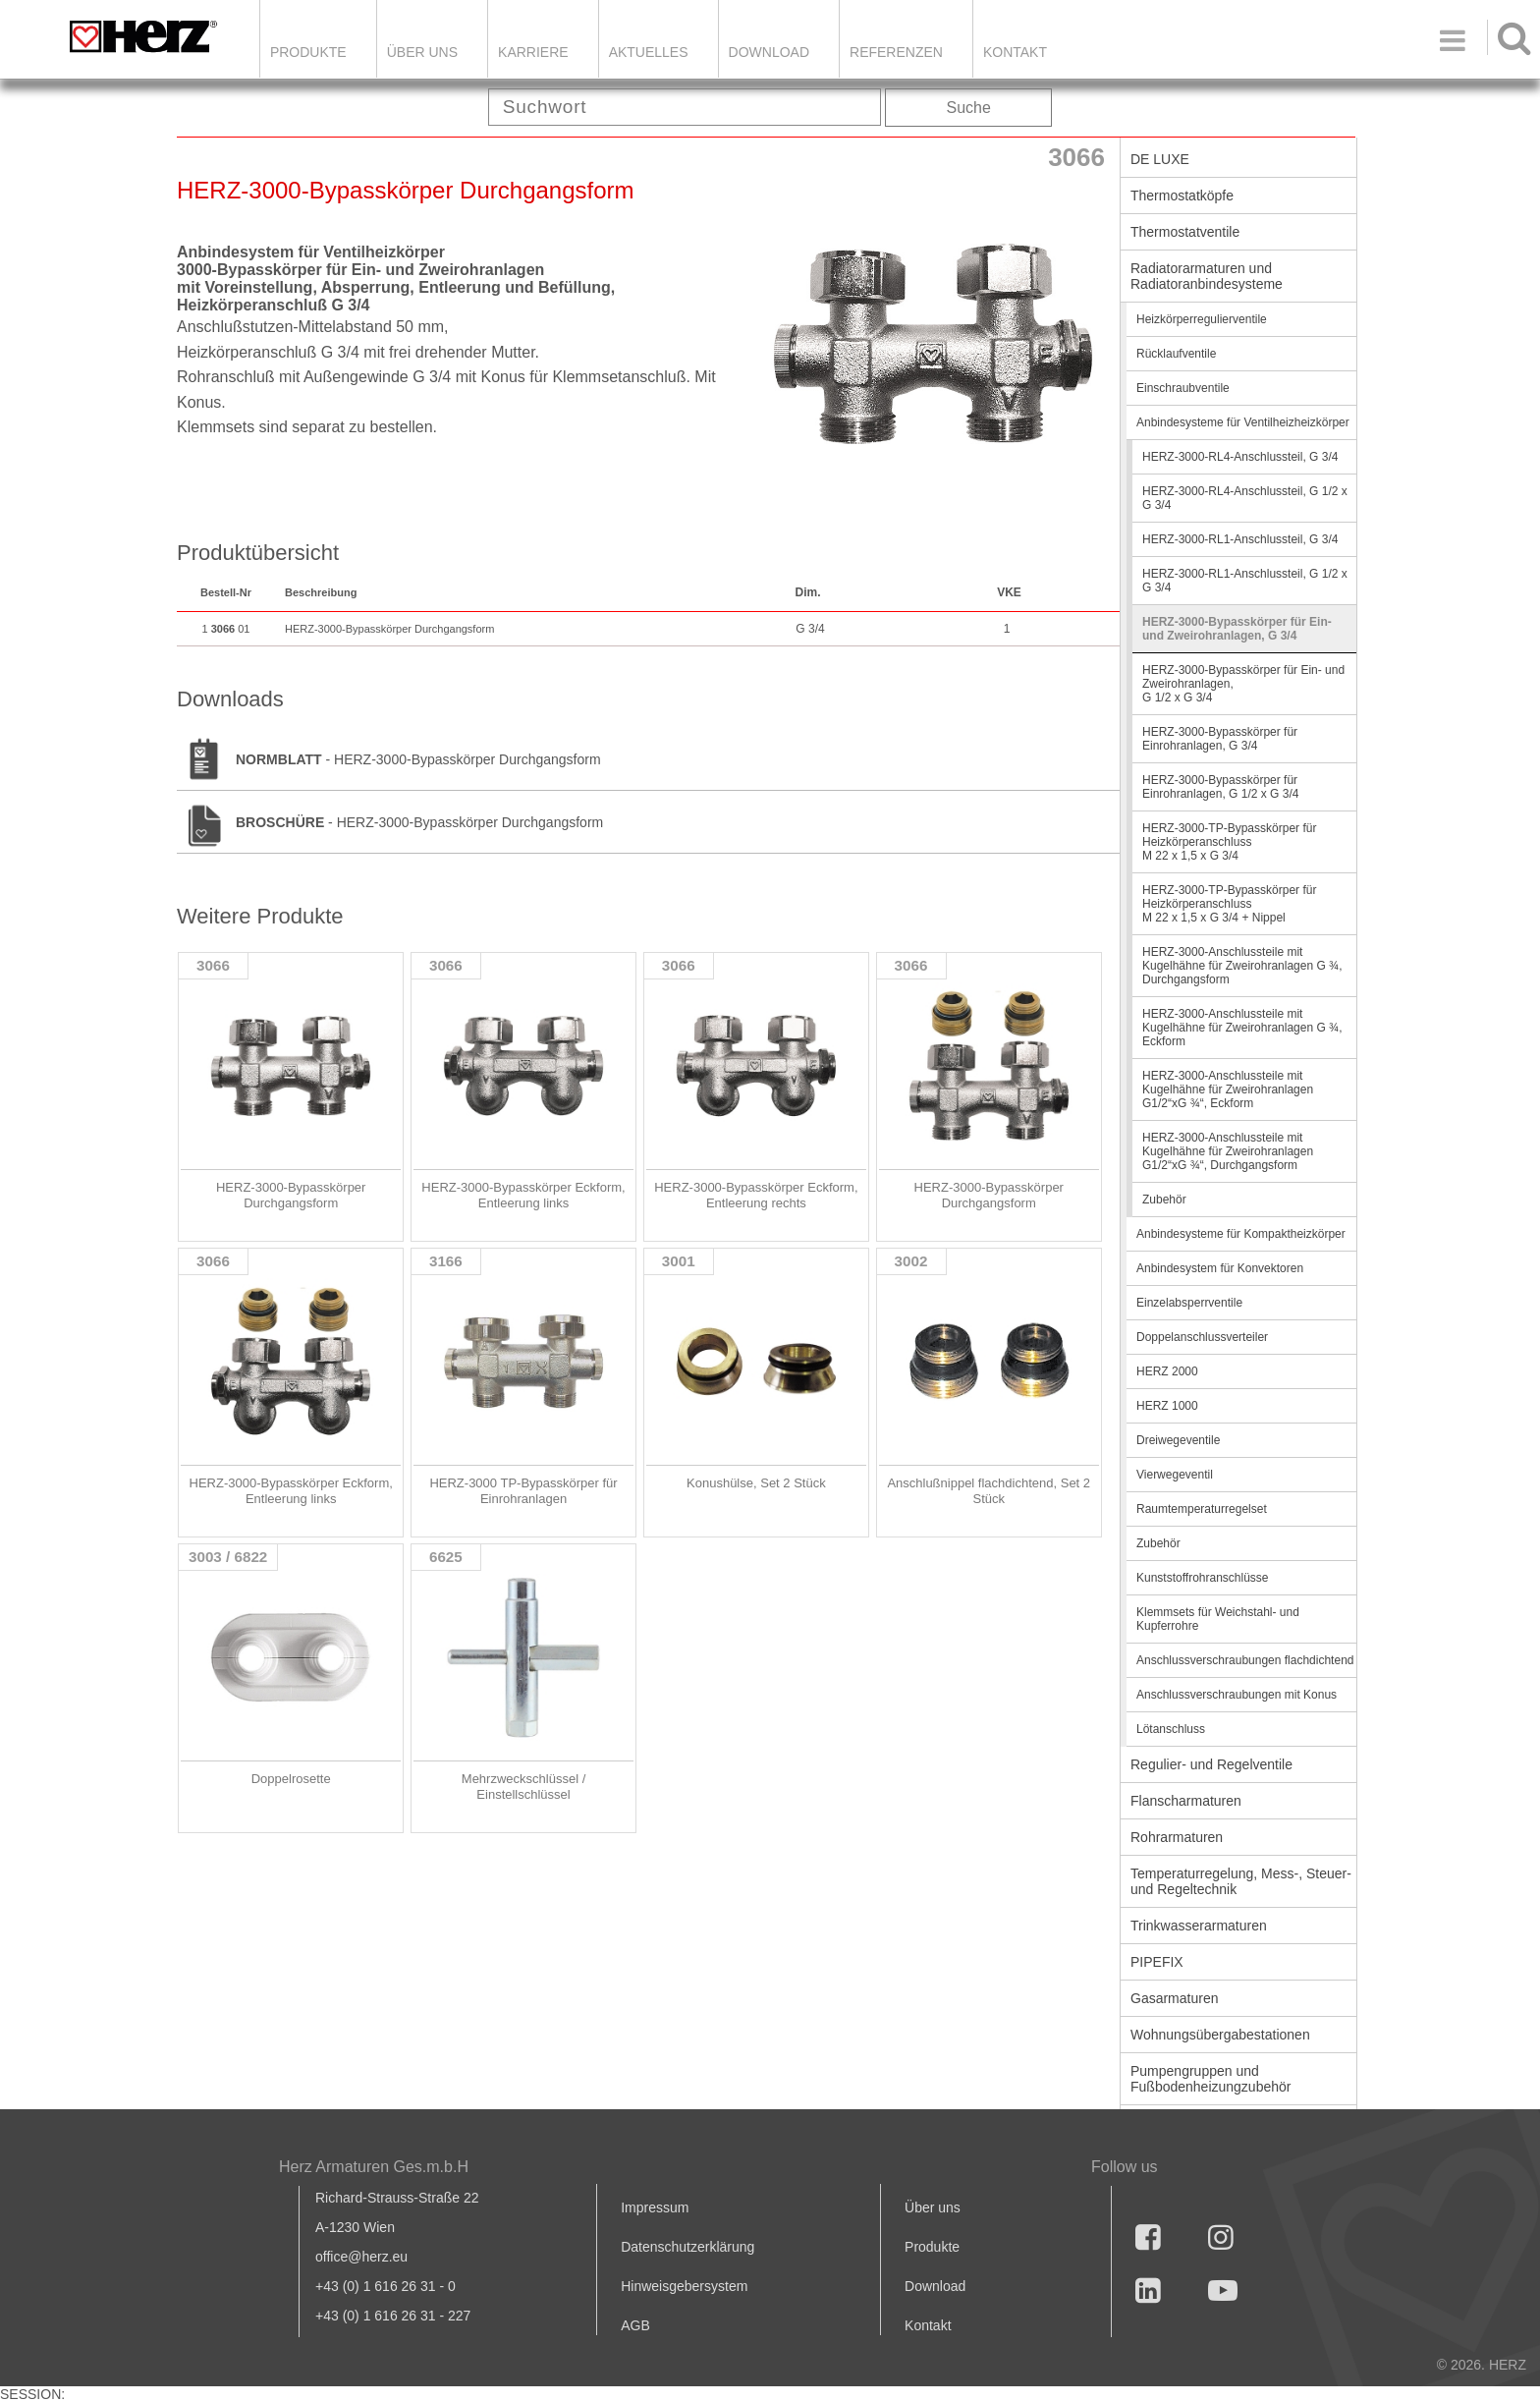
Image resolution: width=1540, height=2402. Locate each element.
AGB (635, 2325)
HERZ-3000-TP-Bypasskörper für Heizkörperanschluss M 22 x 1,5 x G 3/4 (1229, 842)
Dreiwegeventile (1178, 1440)
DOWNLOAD (769, 52)
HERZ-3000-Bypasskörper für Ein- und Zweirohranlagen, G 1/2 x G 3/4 (1243, 683)
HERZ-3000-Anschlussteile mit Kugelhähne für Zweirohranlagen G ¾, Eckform (1242, 1027)
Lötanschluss (1170, 1729)
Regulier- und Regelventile (1211, 1764)
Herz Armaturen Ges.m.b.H (373, 2166)
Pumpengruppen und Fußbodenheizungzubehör (1210, 2079)
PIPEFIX (1156, 1962)
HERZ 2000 (1167, 1371)
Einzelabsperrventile (1189, 1303)
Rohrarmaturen (1176, 1837)
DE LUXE (1159, 159)
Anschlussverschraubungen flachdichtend (1244, 1660)
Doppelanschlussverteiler (1202, 1337)
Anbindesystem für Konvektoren (1219, 1268)
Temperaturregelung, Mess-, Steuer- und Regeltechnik (1240, 1881)
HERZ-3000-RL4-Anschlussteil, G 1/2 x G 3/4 (1245, 498)
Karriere (533, 52)
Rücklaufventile (1176, 354)
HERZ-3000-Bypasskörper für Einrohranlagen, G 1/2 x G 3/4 (1220, 787)
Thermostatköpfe (1182, 195)
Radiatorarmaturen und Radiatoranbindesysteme (1206, 276)
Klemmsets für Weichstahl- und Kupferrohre (1217, 1619)
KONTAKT (1015, 52)
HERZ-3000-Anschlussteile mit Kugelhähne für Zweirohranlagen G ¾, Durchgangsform (1242, 965)
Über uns (933, 2207)
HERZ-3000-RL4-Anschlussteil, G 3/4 (1240, 457)
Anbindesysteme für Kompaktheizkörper (1241, 1234)
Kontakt (928, 2325)
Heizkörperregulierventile (1201, 319)
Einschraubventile (1183, 388)
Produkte (308, 52)
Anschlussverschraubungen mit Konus (1236, 1695)
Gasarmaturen (1174, 1998)
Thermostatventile (1184, 232)
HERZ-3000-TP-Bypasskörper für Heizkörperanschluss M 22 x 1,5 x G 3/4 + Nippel (1229, 903)
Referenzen (896, 52)
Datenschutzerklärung (687, 2247)
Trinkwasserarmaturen (1198, 1925)
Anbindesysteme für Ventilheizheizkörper (1242, 422)
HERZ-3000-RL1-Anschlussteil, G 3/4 (1240, 539)
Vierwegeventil (1174, 1474)
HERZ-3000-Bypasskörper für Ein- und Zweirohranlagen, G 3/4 (1237, 628)
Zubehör (1164, 1199)
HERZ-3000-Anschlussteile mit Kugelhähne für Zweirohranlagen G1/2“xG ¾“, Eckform (1227, 1089)
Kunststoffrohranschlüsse (1202, 1578)
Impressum (654, 2207)
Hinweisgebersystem (684, 2286)
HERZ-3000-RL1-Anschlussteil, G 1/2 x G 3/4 (1245, 580)
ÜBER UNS (422, 52)
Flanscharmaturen (1185, 1801)
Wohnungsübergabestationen (1220, 2034)
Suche (969, 107)
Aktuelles (648, 52)
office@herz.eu (361, 2256)
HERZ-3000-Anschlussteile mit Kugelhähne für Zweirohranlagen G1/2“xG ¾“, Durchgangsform (1227, 1151)
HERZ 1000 (1167, 1406)
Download (935, 2286)
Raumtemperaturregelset (1201, 1509)
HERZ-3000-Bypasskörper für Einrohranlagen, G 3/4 (1219, 739)
